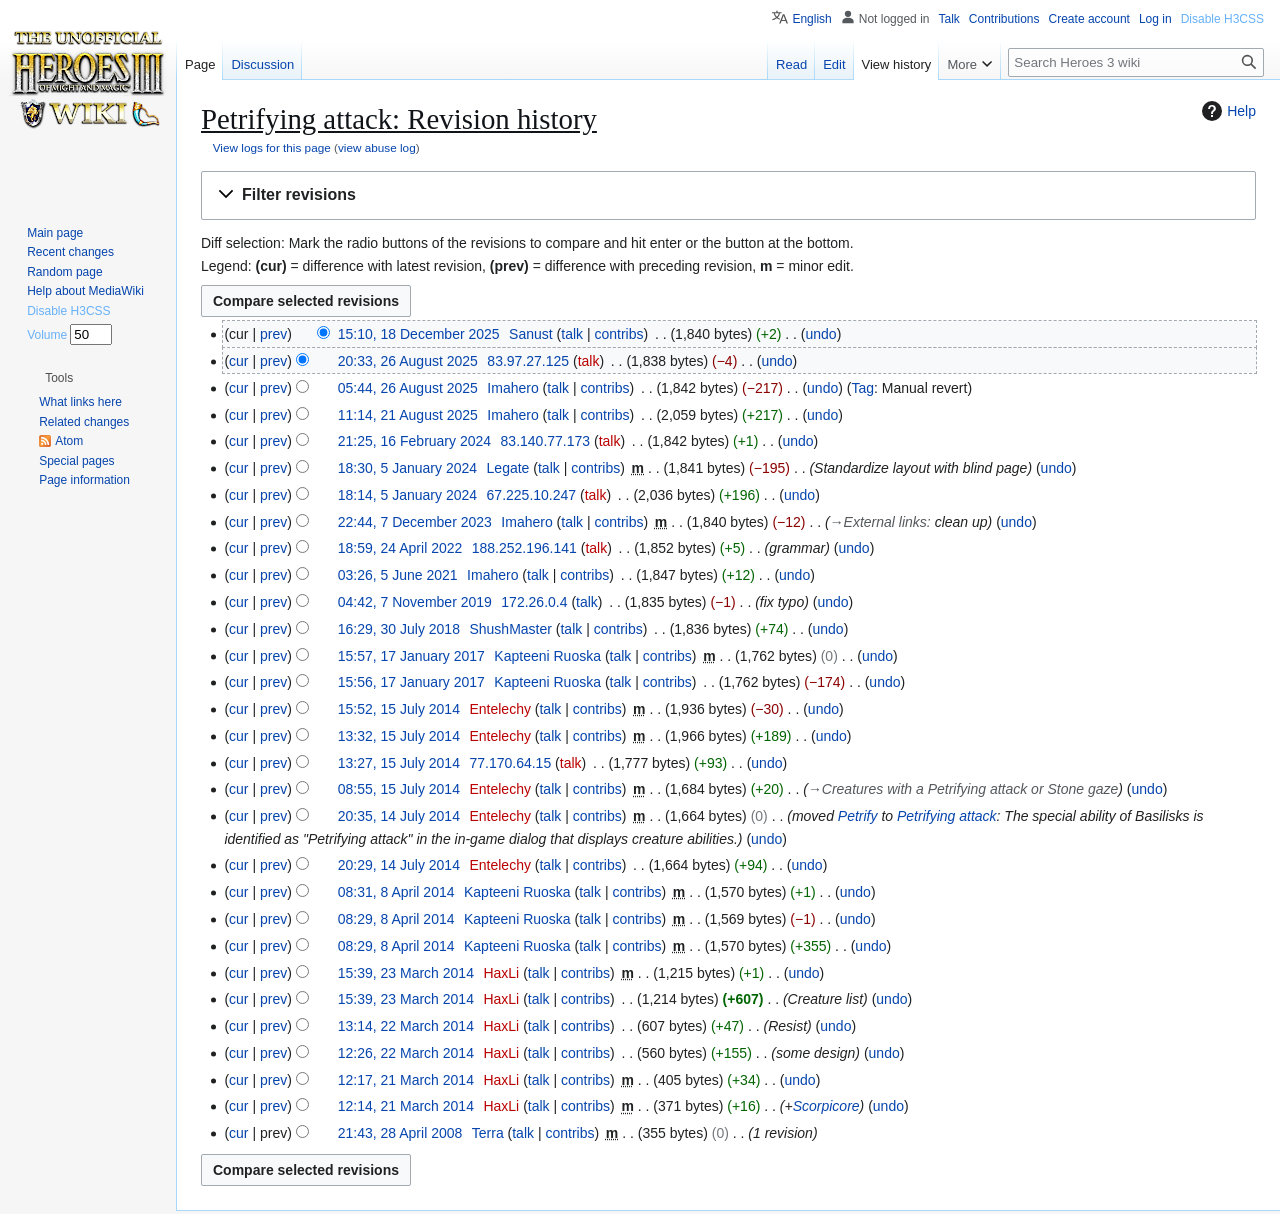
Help (1226, 111)
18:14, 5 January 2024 (407, 495)
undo (821, 334)
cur (238, 361)
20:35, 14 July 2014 (399, 816)
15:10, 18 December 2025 (419, 334)
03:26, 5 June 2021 (398, 575)
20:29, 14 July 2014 (399, 865)
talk (572, 334)
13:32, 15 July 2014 (399, 736)
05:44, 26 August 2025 (408, 388)
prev (273, 334)
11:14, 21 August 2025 (408, 415)
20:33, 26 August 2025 (408, 361)
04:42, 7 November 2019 (415, 602)
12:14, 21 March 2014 (406, 1106)
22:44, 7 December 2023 (415, 522)
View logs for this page (272, 147)
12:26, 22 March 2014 (406, 1053)
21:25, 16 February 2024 (414, 441)
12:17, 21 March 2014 (406, 1080)
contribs (618, 334)
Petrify (858, 816)
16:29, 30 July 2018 (399, 629)
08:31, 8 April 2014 (396, 892)
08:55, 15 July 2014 (399, 789)
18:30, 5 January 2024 (407, 468)
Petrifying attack (947, 816)
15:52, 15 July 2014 (399, 709)
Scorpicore (826, 1106)
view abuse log (377, 147)
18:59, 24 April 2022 (400, 548)
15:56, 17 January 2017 (411, 682)
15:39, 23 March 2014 (406, 973)
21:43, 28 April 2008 (400, 1133)
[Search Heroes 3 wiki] (1136, 62)
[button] (728, 195)
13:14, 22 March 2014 (406, 1026)
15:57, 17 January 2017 (411, 656)
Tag (862, 388)
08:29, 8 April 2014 (396, 919)
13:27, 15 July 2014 (399, 763)
